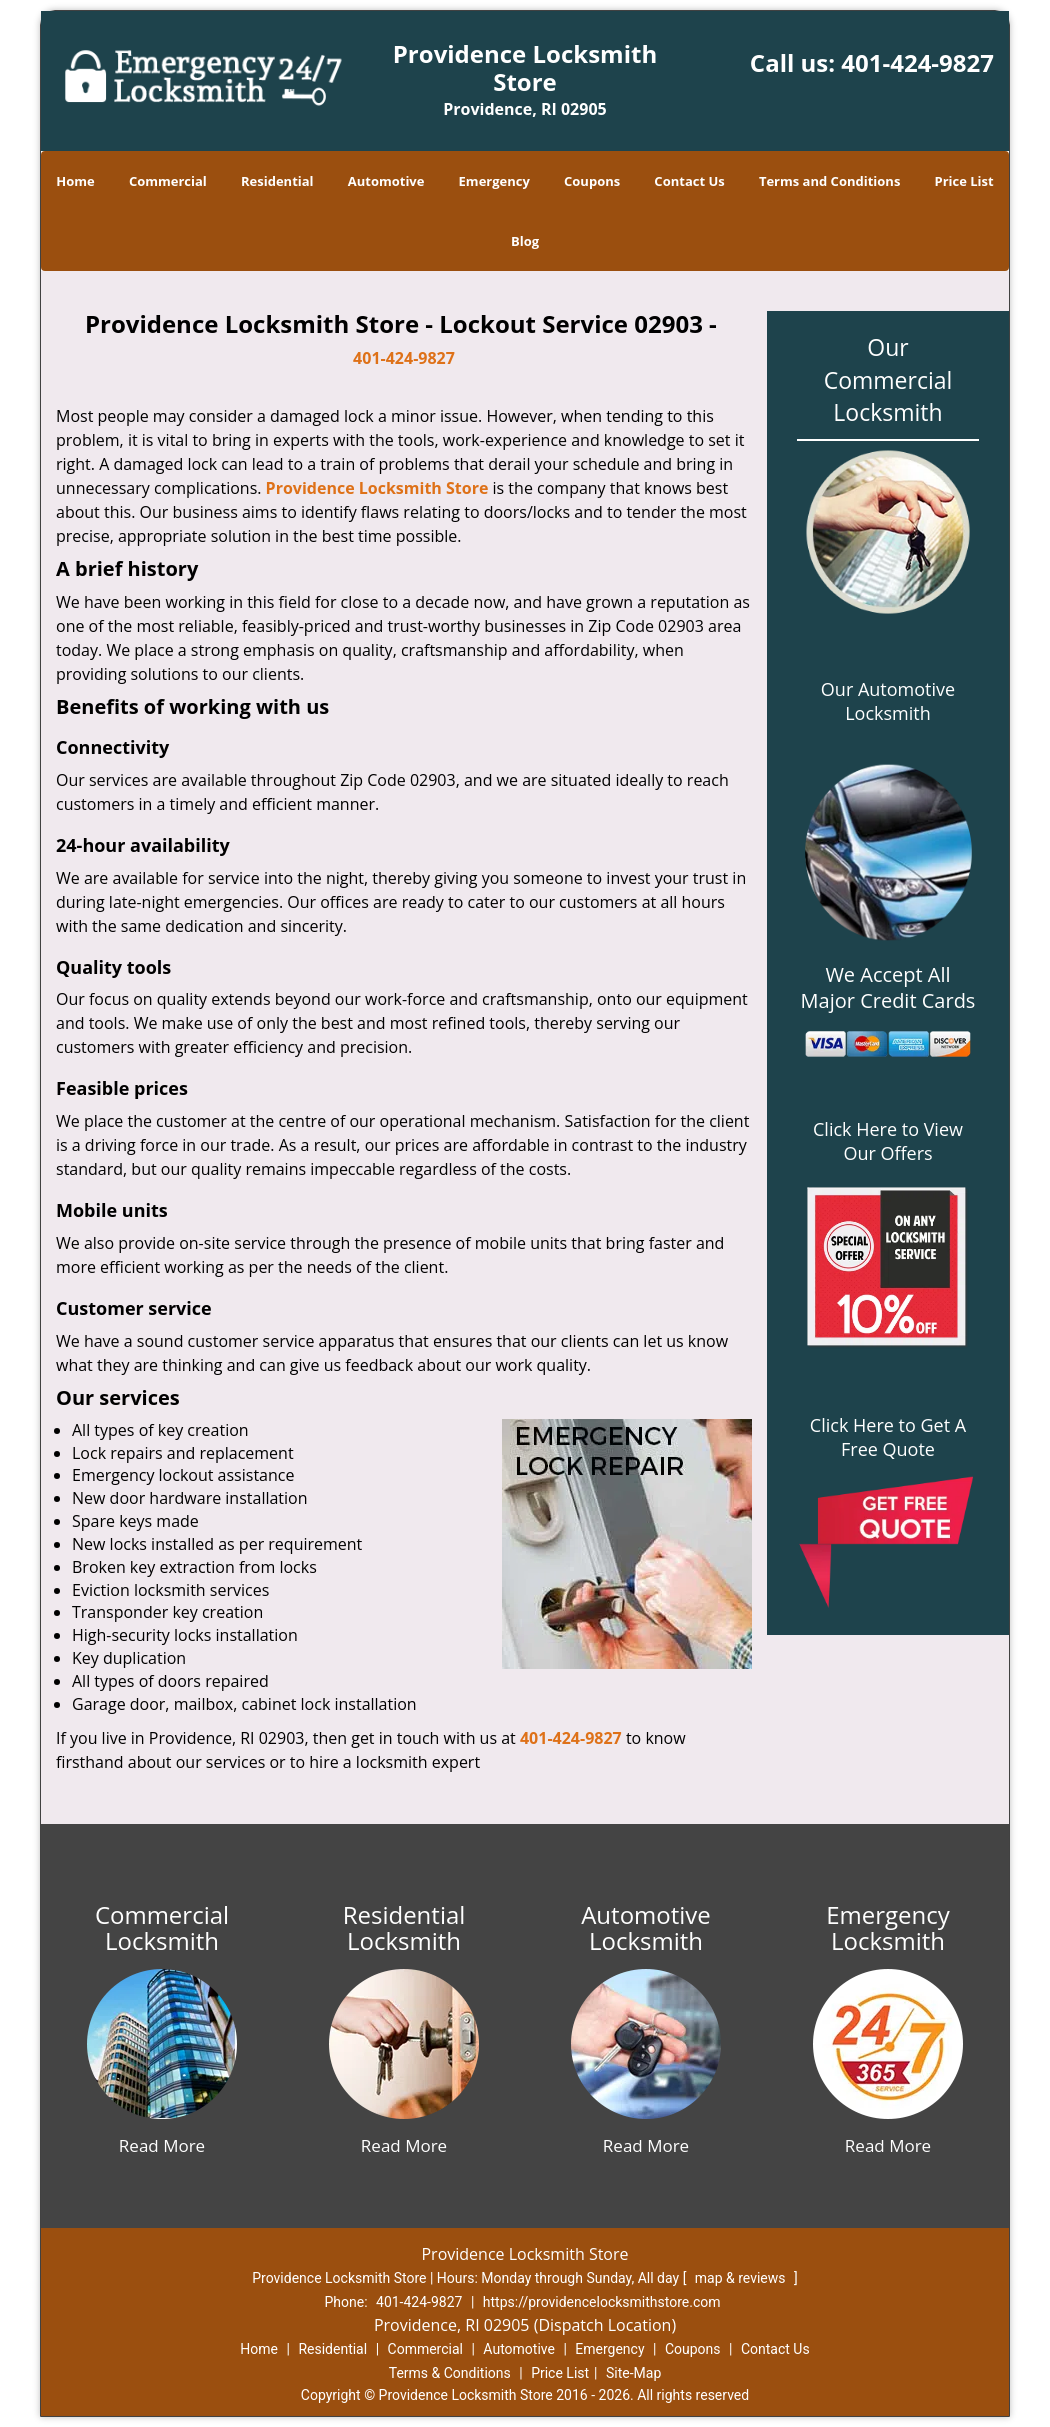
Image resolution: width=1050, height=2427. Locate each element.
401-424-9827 (917, 62)
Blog (525, 241)
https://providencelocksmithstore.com (602, 2302)
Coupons (592, 181)
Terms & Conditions (450, 2373)
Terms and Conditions (829, 181)
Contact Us (689, 181)
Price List (964, 181)
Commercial (168, 181)
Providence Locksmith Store (377, 488)
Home (75, 181)
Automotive (386, 181)
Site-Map (633, 2373)
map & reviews (742, 2278)
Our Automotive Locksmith (888, 701)
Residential (277, 181)
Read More (162, 2145)
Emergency (494, 181)
